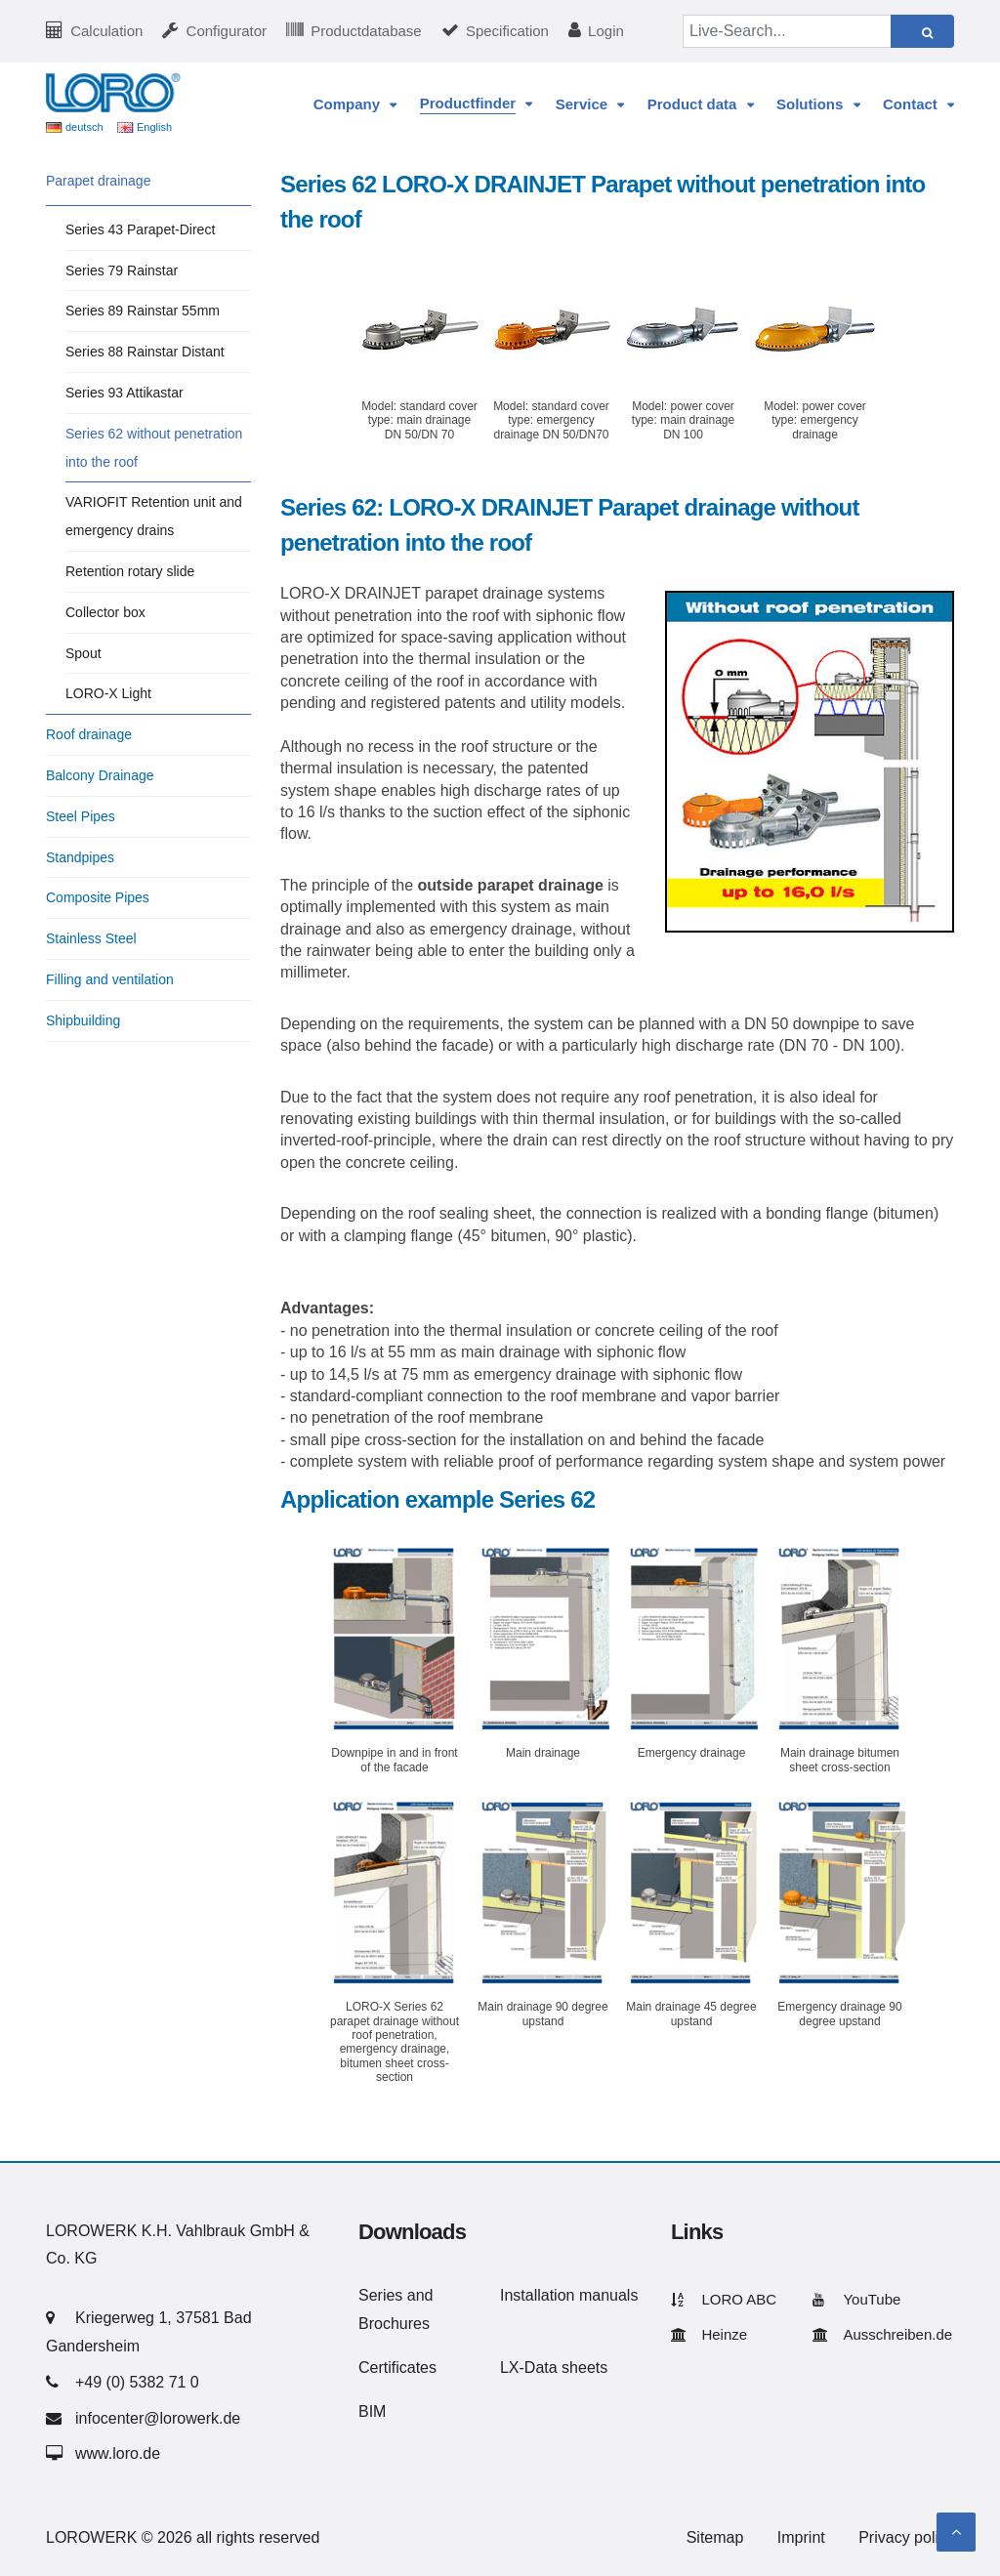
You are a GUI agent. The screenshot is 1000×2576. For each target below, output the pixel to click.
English (154, 127)
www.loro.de (117, 2453)
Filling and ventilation (110, 979)
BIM (372, 2411)
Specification (507, 30)
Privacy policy (906, 2537)
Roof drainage (89, 734)
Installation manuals (569, 2295)
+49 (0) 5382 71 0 (137, 2382)
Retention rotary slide (129, 571)
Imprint (801, 2537)
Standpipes (80, 857)
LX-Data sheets (553, 2367)
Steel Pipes (80, 816)
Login (606, 30)
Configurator (227, 30)
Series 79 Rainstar (121, 270)
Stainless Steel (91, 938)
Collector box (105, 612)
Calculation (106, 30)
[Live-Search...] (787, 31)
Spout (83, 653)
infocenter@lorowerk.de (157, 2418)
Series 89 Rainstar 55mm (142, 310)
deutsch (84, 127)
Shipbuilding (83, 1020)
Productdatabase (366, 30)
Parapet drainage (98, 180)
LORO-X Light (108, 693)
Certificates (397, 2367)
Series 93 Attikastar (124, 392)
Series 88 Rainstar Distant (145, 351)
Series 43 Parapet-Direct (140, 229)
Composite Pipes (97, 897)
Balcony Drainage (100, 775)
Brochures (394, 2323)
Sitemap (715, 2537)
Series (380, 2295)
